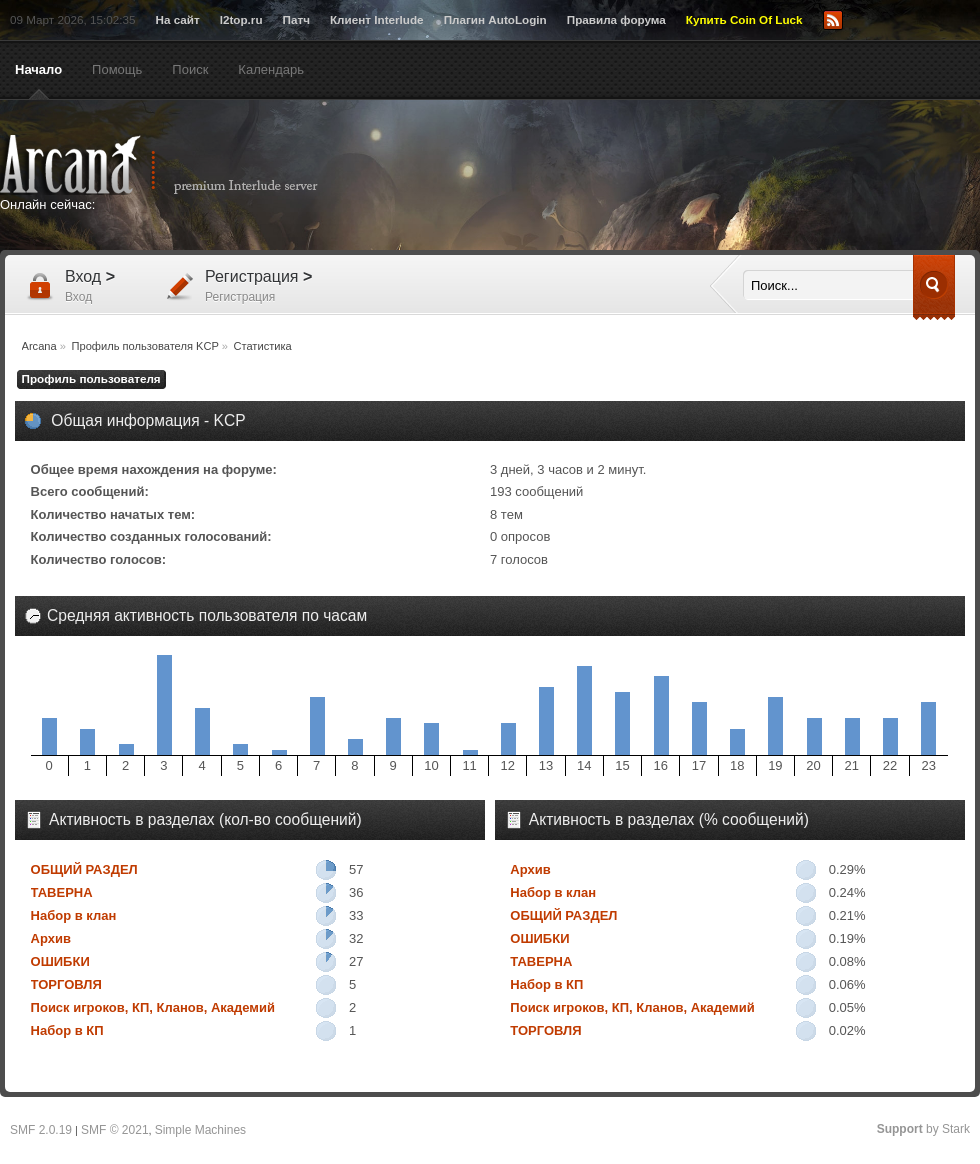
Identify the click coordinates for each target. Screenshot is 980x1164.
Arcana (180, 165)
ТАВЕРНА (62, 892)
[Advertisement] (685, 177)
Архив (51, 938)
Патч (296, 19)
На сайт (177, 19)
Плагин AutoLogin (495, 19)
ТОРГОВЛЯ (66, 984)
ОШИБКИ (60, 961)
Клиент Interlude (377, 19)
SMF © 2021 (115, 1130)
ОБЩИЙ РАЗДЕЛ (84, 869)
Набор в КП (67, 1030)
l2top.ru (241, 19)
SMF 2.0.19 (41, 1130)
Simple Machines (200, 1130)
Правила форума (616, 19)
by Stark (923, 1129)
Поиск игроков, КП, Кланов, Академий (153, 1007)
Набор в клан (74, 915)
